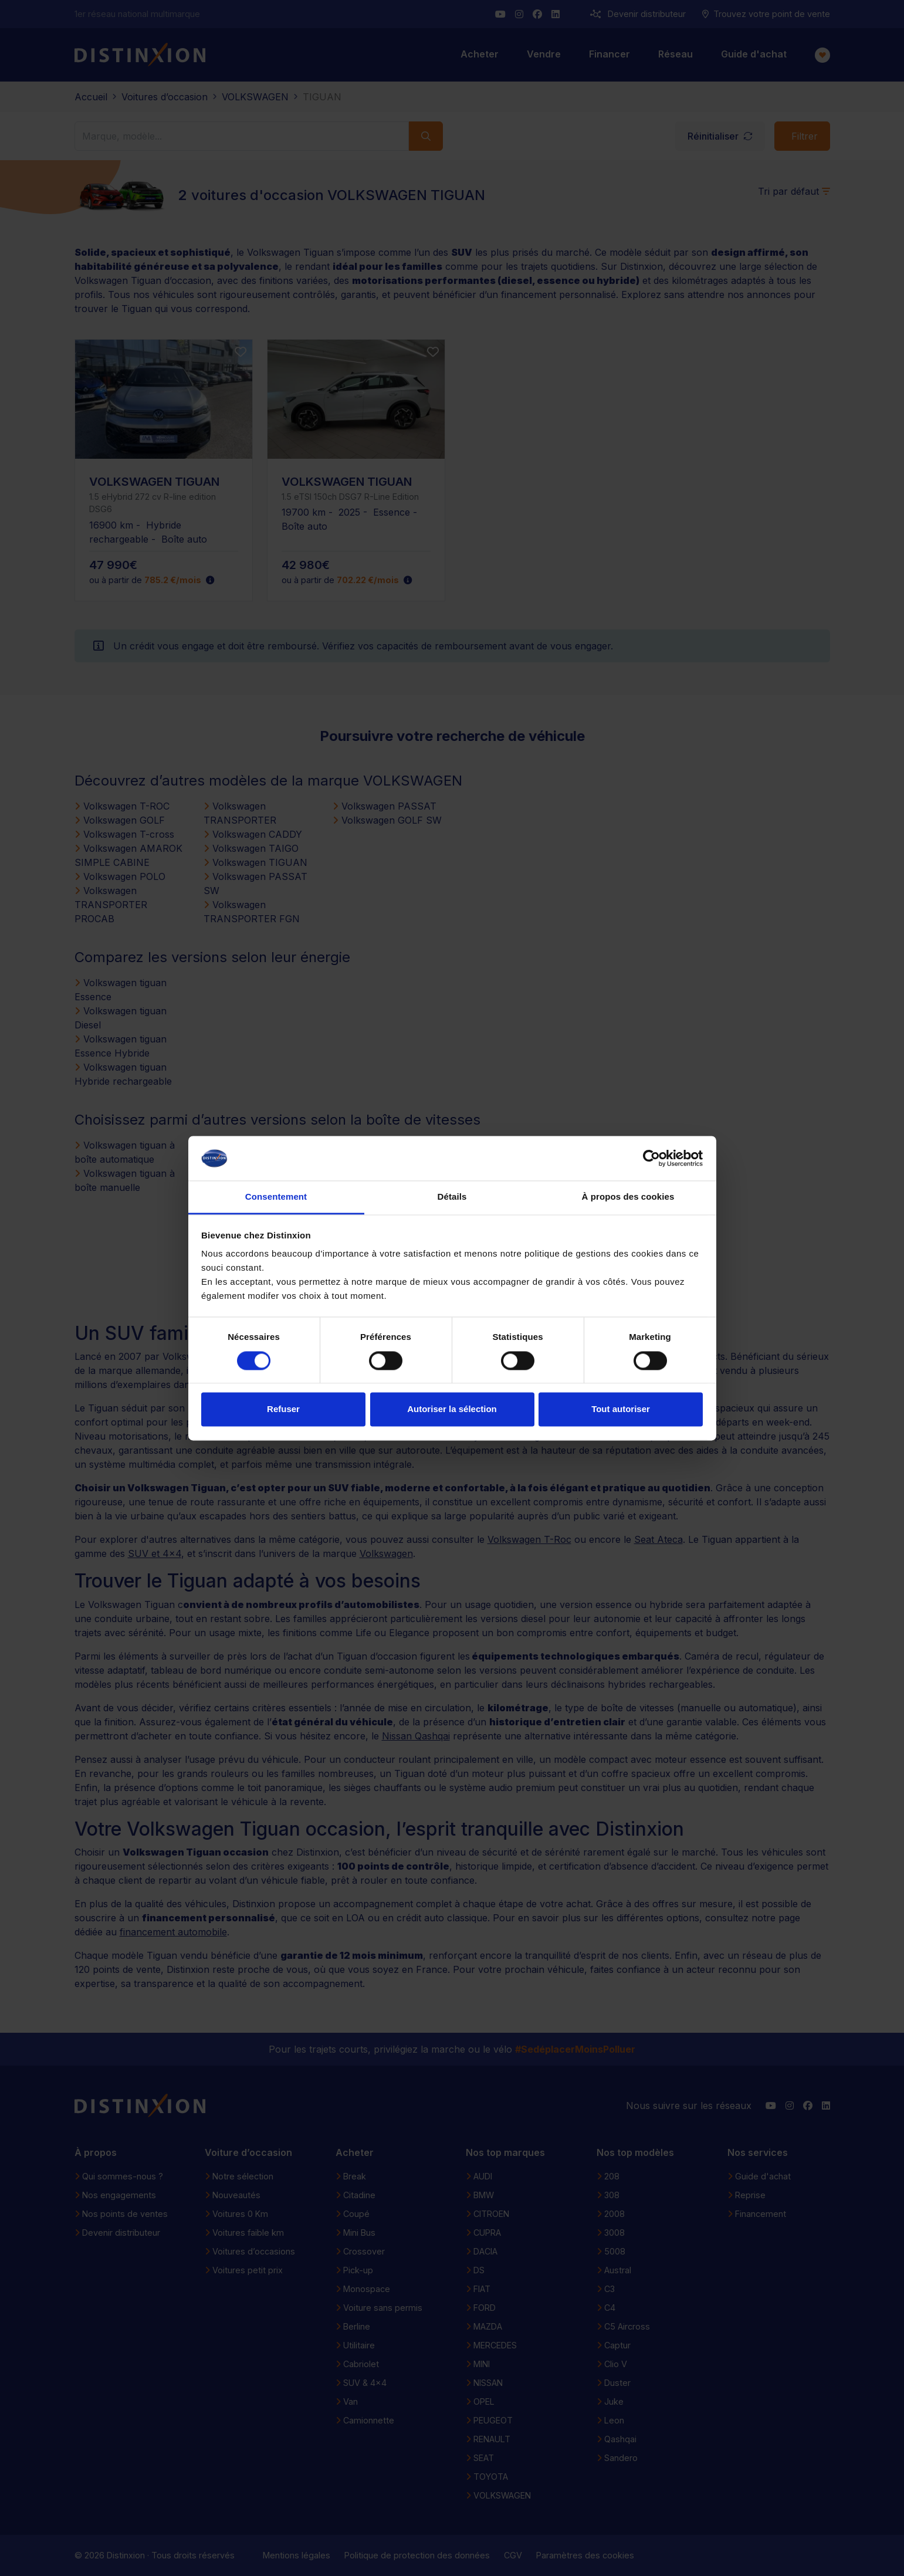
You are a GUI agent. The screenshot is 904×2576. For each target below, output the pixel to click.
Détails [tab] (452, 1197)
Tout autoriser (620, 1409)
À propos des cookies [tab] (628, 1197)
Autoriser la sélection (452, 1409)
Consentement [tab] (276, 1197)
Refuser (283, 1409)
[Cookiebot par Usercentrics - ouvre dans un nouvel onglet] (651, 1158)
